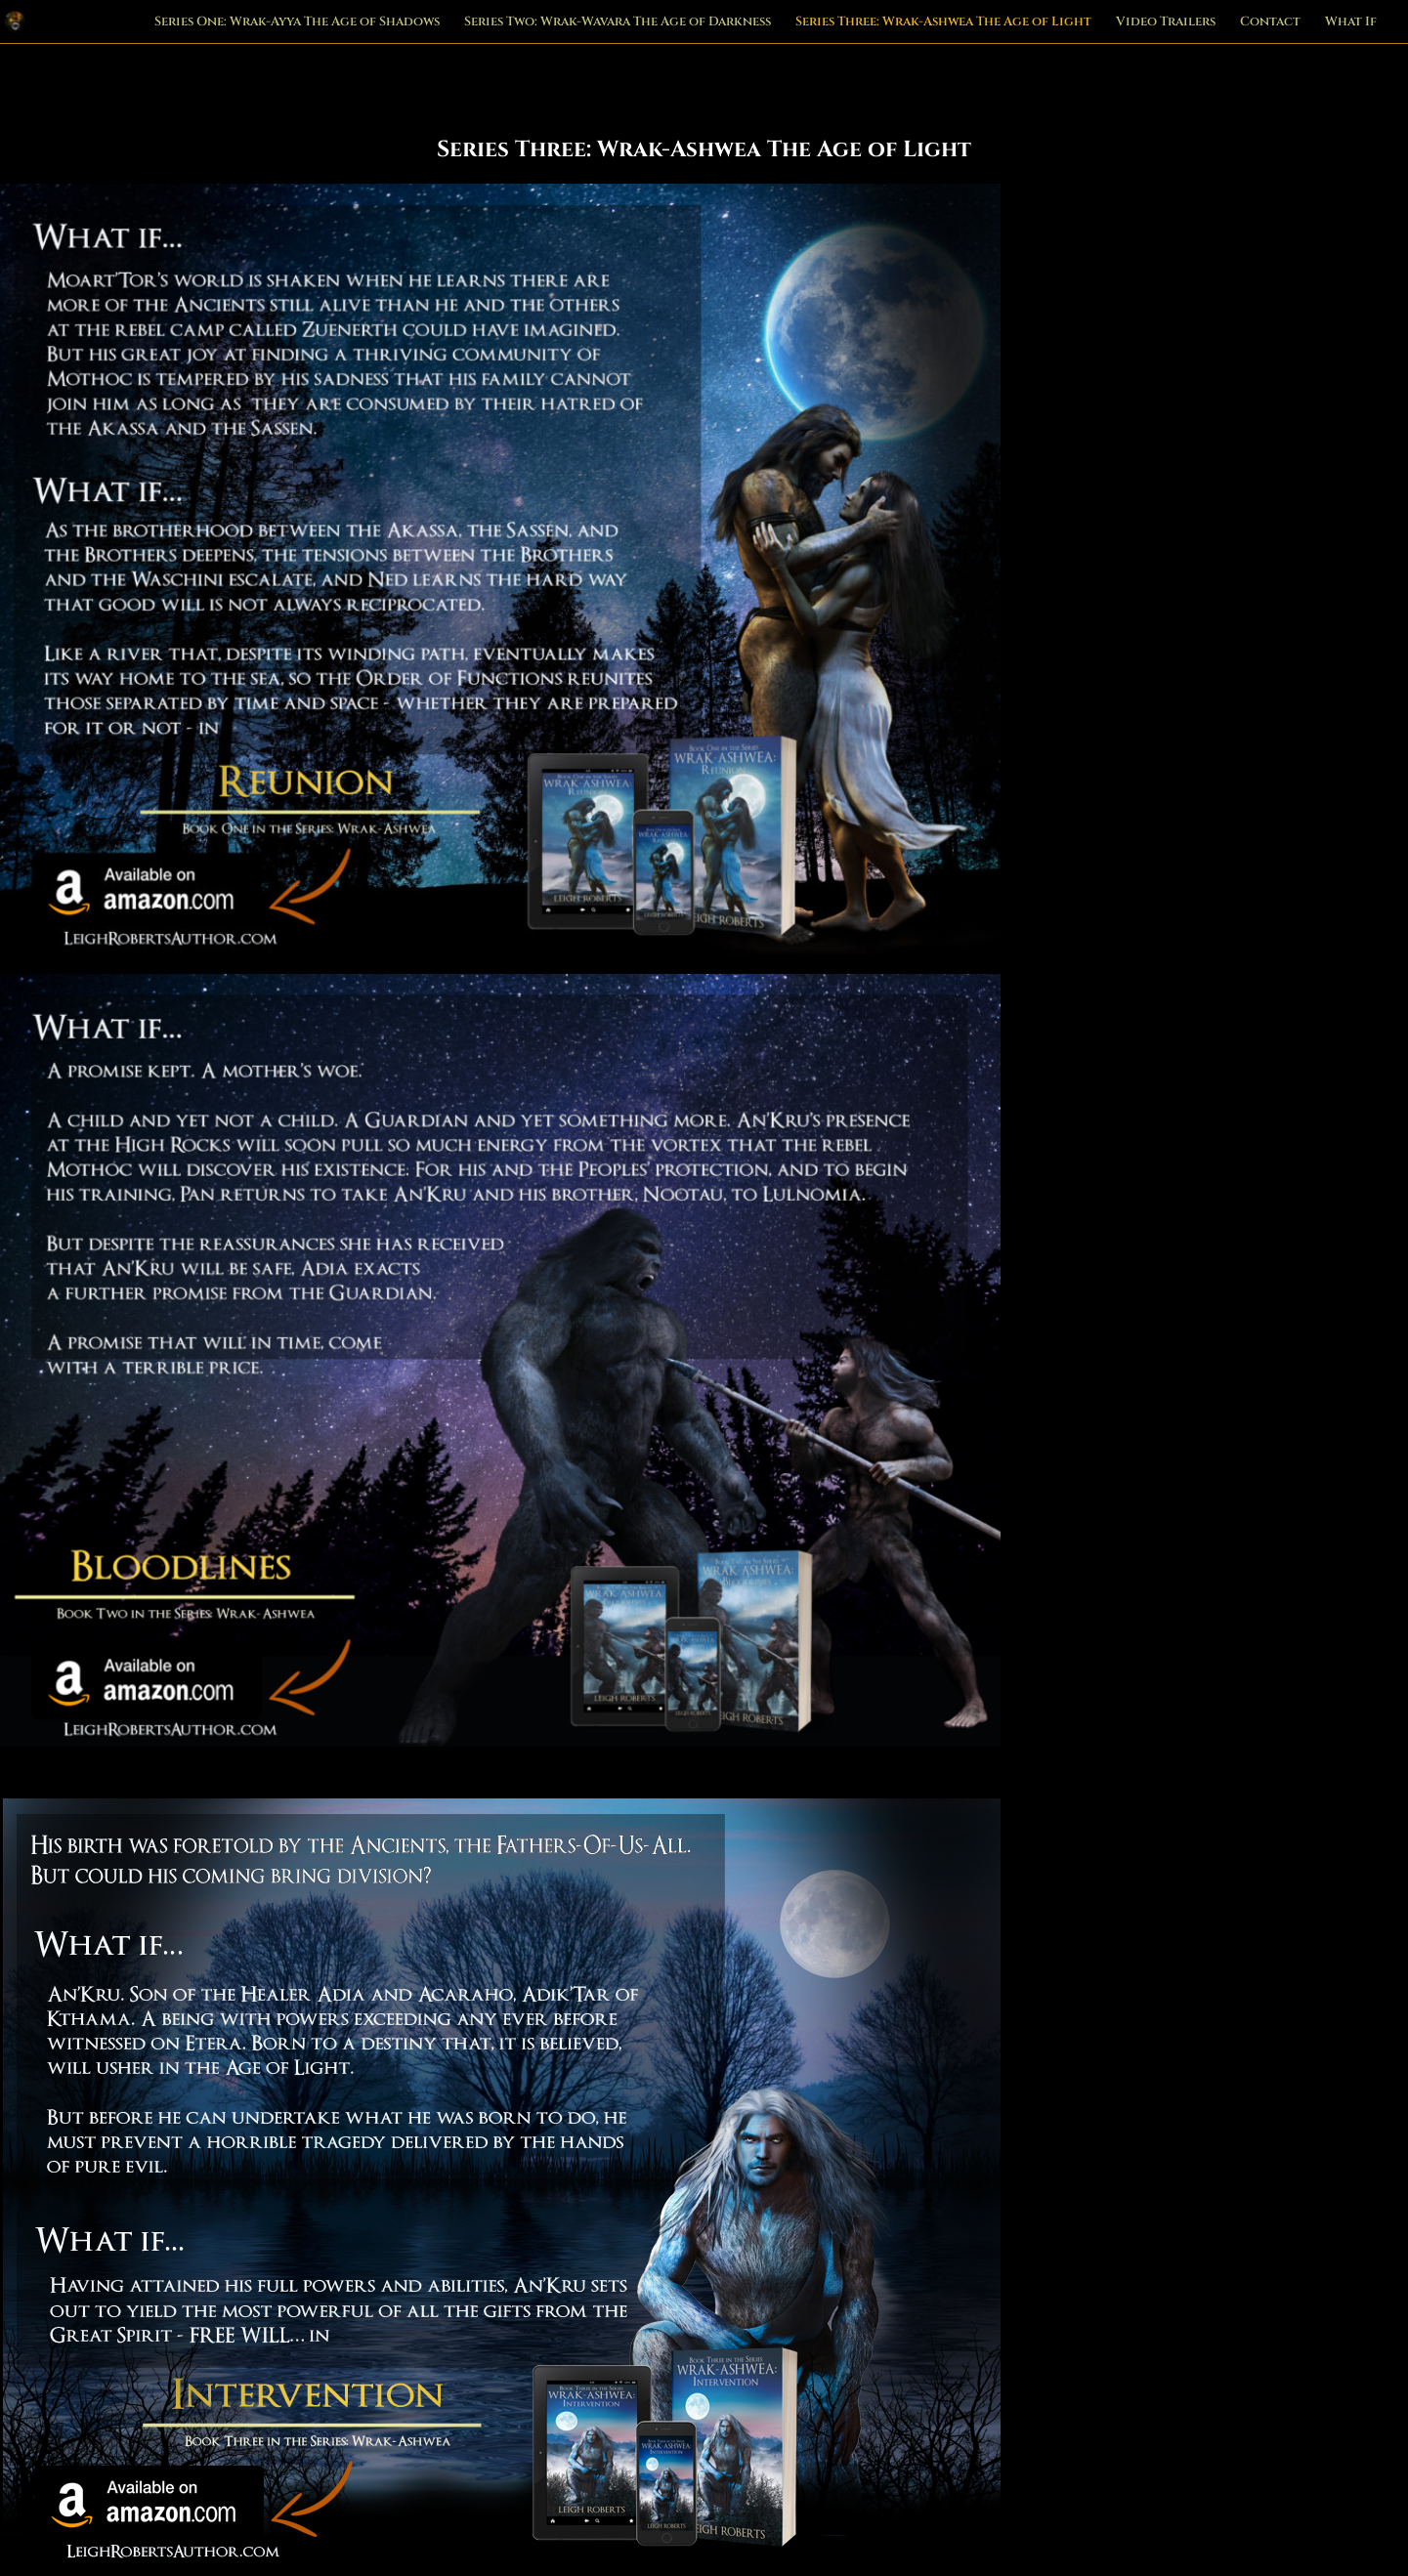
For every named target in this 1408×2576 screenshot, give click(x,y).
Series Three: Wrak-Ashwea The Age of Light (943, 22)
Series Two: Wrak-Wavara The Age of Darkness (617, 22)
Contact (1270, 22)
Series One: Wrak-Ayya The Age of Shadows (297, 22)
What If (1351, 22)
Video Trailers (1166, 22)
